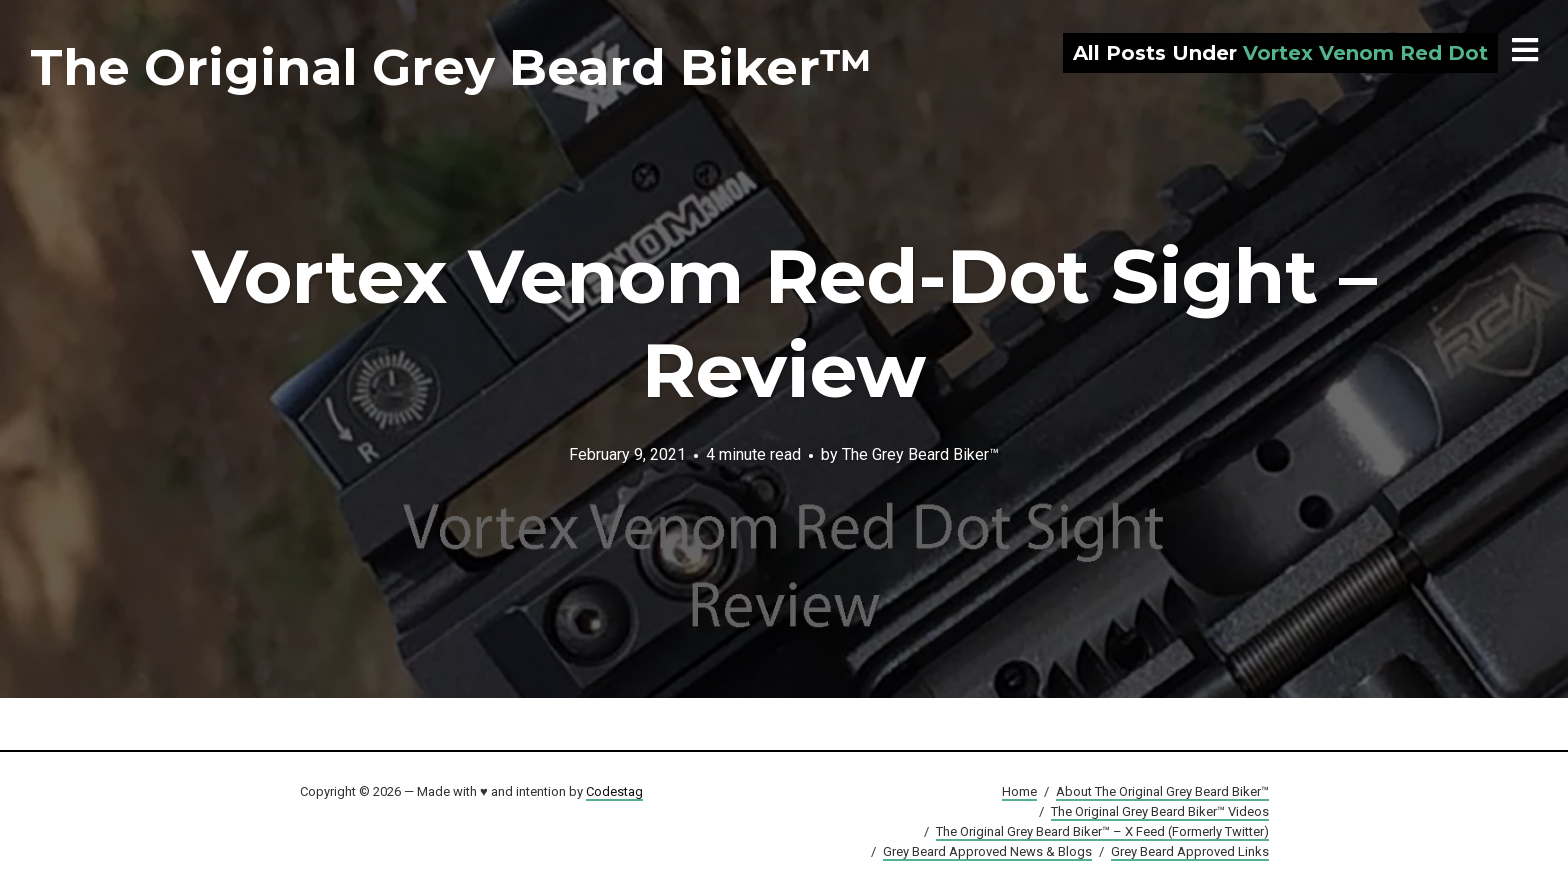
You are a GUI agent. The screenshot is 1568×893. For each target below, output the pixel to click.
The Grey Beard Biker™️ (920, 453)
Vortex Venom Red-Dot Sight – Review (784, 323)
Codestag (614, 791)
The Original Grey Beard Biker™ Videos (1160, 811)
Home (1019, 791)
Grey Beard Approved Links (1190, 851)
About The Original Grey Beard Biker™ (1162, 791)
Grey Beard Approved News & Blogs (987, 851)
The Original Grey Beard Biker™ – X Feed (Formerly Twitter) (1102, 831)
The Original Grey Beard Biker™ (451, 67)
